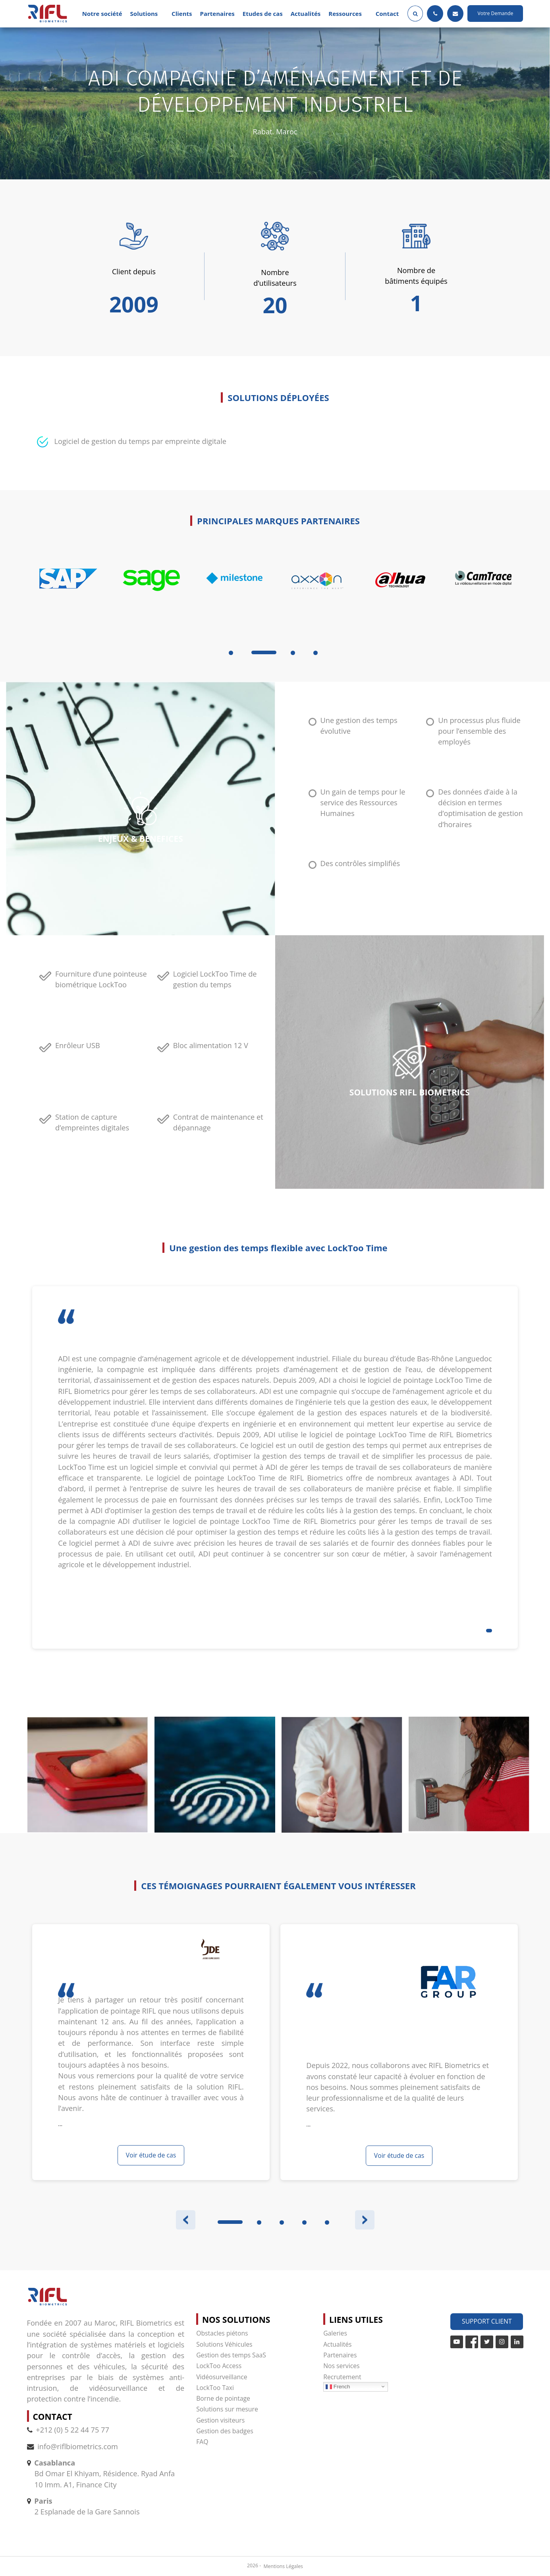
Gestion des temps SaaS (231, 2355)
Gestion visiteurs (220, 2420)
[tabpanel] (68, 598)
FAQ (202, 2441)
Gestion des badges (224, 2431)
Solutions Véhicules (224, 2344)
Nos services (341, 2365)
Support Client (487, 2321)
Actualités (305, 13)
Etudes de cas (263, 13)
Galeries (335, 2333)
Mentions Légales (283, 2566)
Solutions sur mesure (227, 2409)
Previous (185, 2220)
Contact (387, 13)
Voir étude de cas (151, 2155)
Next (364, 2220)
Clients (182, 13)
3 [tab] (293, 653)
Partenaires (217, 13)
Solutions (144, 13)
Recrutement (342, 2376)
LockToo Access (218, 2365)
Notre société (102, 13)
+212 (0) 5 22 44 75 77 (68, 2430)
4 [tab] (315, 653)
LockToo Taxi (215, 2387)
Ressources (345, 13)
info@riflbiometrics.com (77, 2446)
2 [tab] (259, 2222)
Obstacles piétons (222, 2333)
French (338, 2386)
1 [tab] (231, 653)
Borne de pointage (223, 2398)
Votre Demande (495, 13)
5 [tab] (327, 2222)
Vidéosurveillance (221, 2376)
